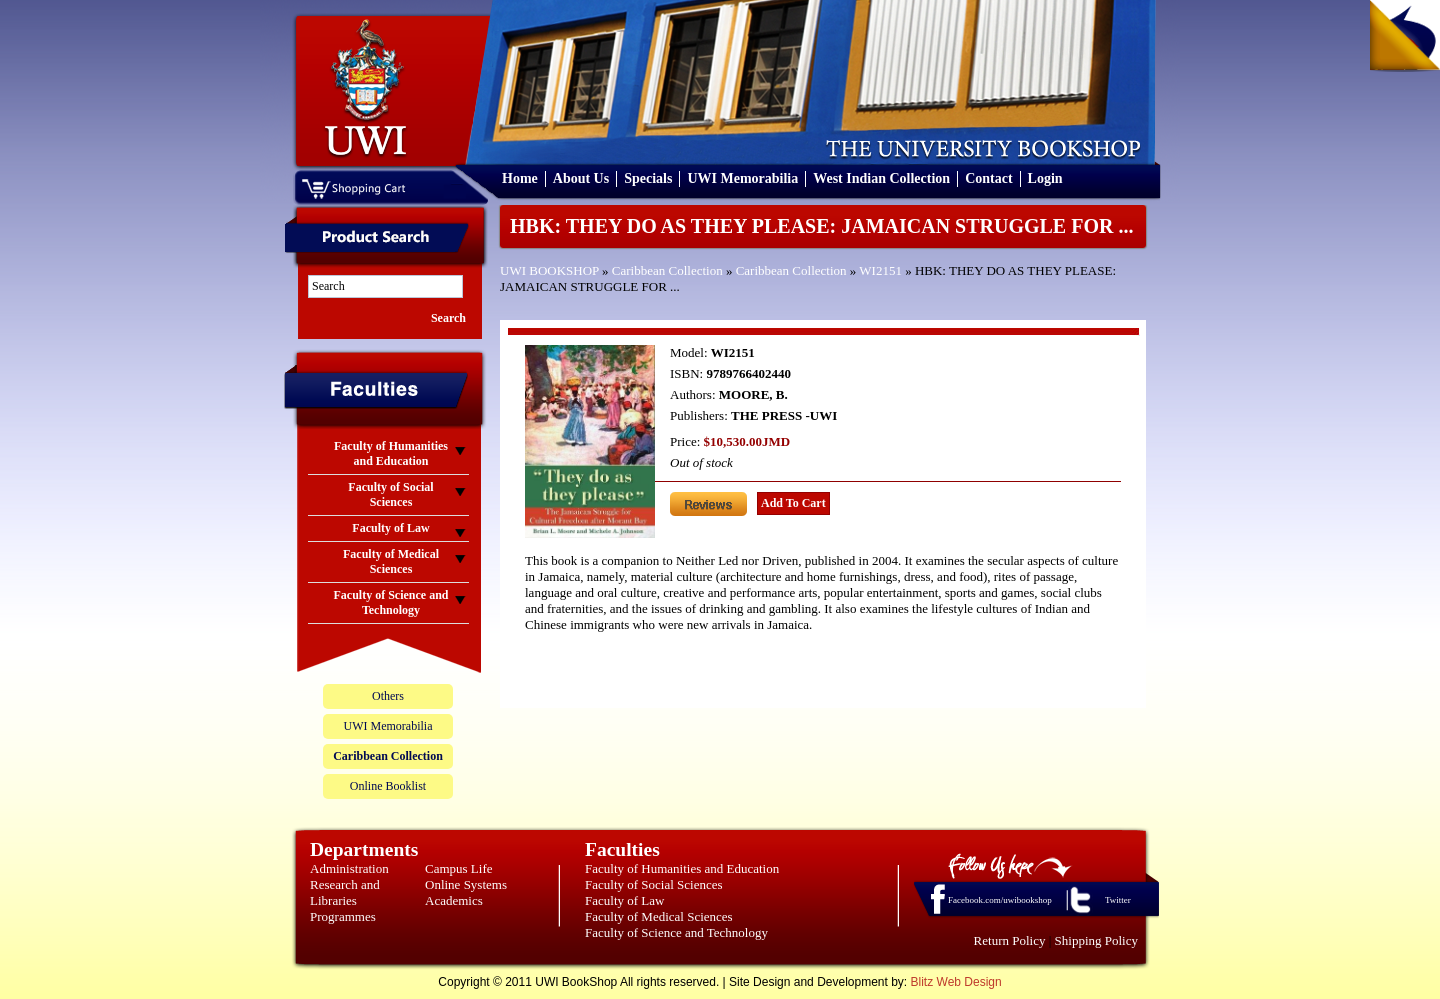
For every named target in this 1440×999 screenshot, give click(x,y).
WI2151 (880, 270)
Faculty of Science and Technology (676, 932)
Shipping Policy (1096, 940)
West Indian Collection (881, 178)
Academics (454, 900)
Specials (648, 178)
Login (1045, 178)
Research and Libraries (345, 892)
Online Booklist (388, 786)
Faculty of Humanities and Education (682, 868)
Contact (988, 178)
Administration (349, 868)
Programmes (343, 916)
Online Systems (466, 884)
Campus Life (459, 868)
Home (520, 178)
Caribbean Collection (667, 270)
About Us (581, 178)
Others (388, 696)
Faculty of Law (624, 900)
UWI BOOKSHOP (549, 270)
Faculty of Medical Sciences (659, 916)
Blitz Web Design (956, 982)
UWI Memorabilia (742, 178)
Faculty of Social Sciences (654, 884)
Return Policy (1010, 940)
